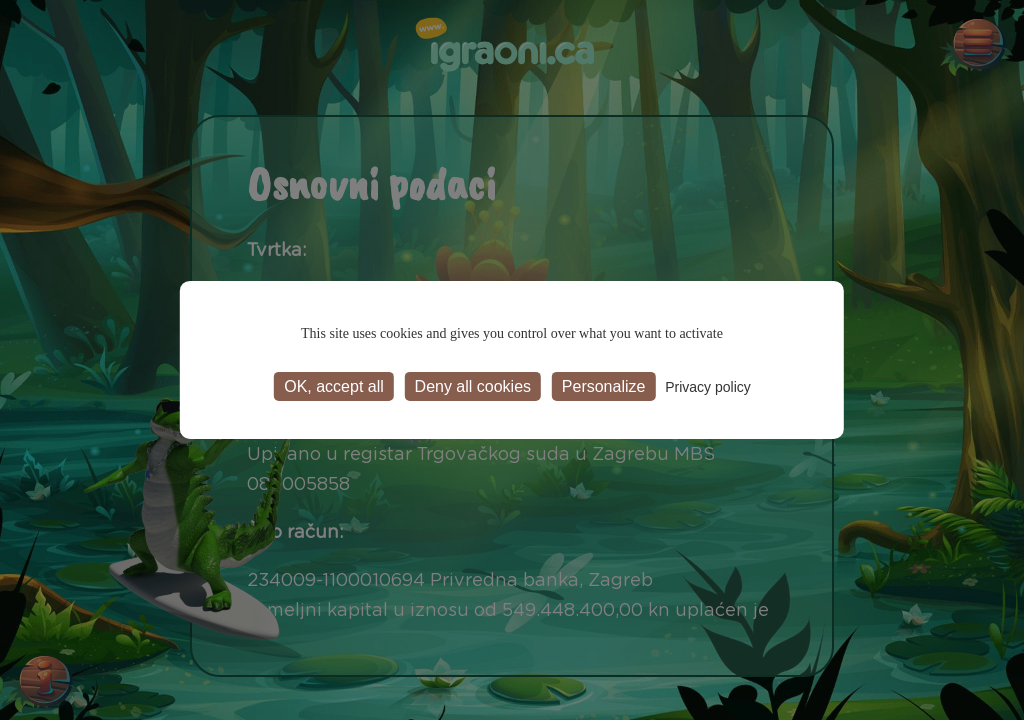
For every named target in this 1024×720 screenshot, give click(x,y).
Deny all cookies (473, 386)
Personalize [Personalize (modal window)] (604, 386)
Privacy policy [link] (708, 387)
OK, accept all (334, 386)
